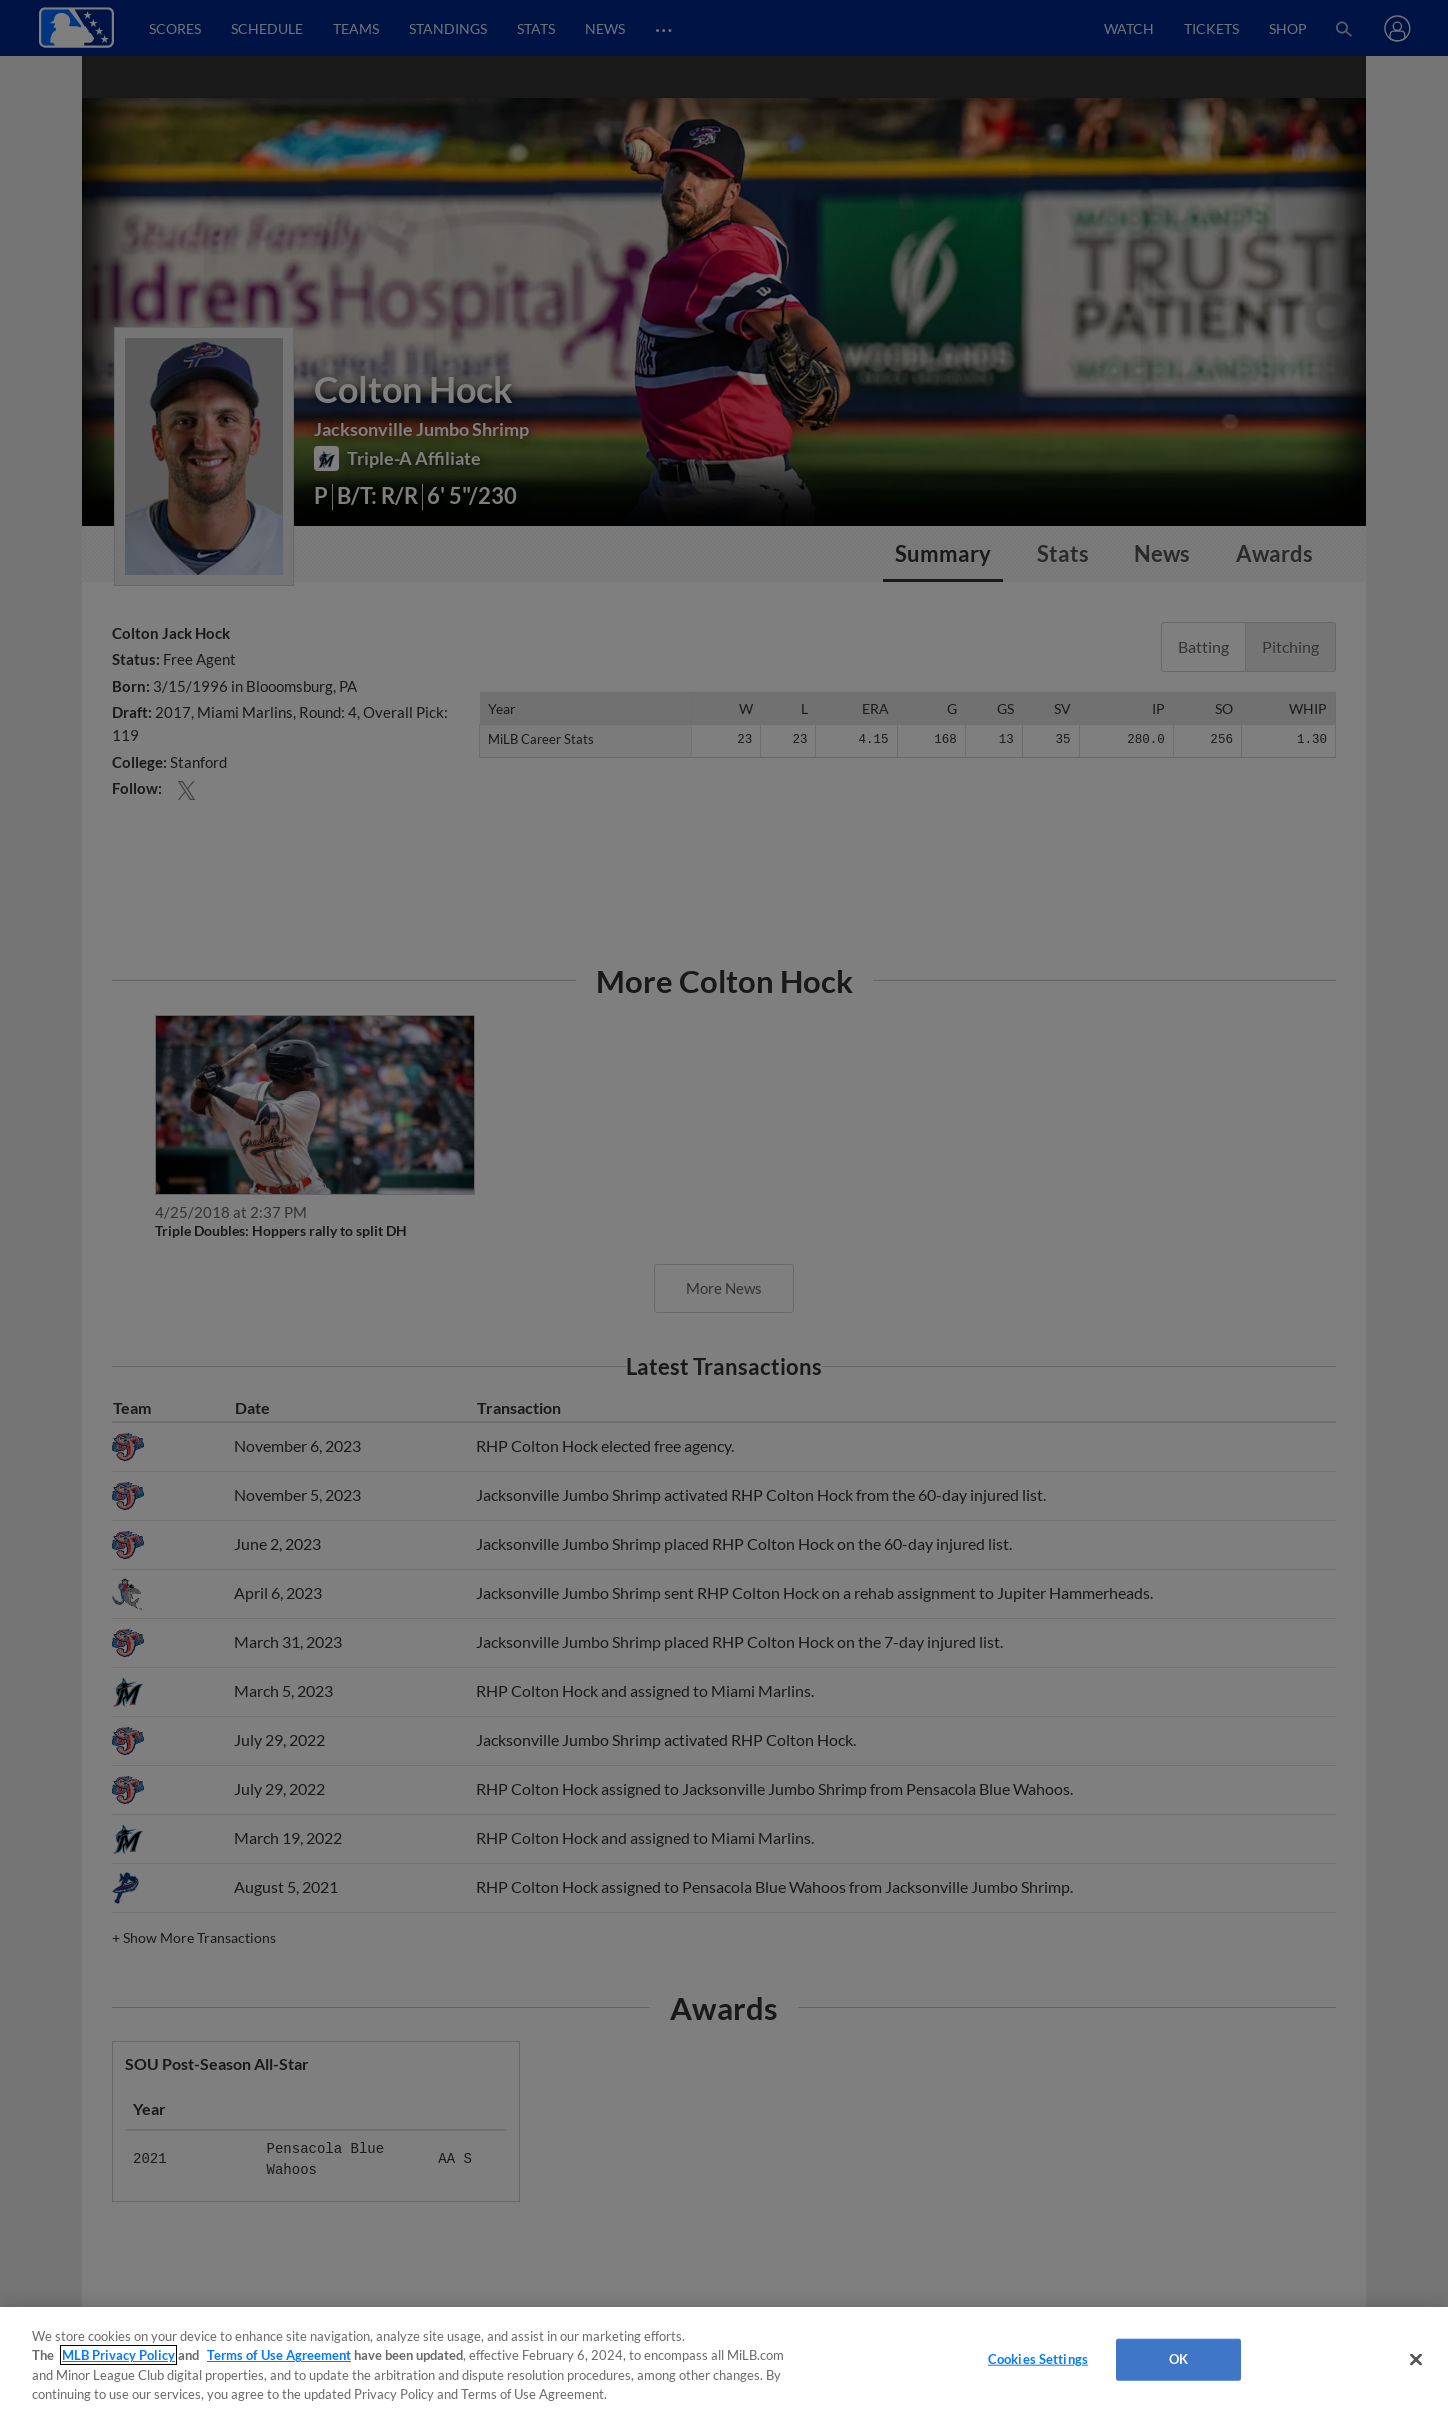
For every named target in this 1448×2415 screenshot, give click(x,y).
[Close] (1416, 2359)
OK (1178, 2359)
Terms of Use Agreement (279, 2355)
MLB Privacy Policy (118, 2355)
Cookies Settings (1038, 2359)
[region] (724, 2361)
